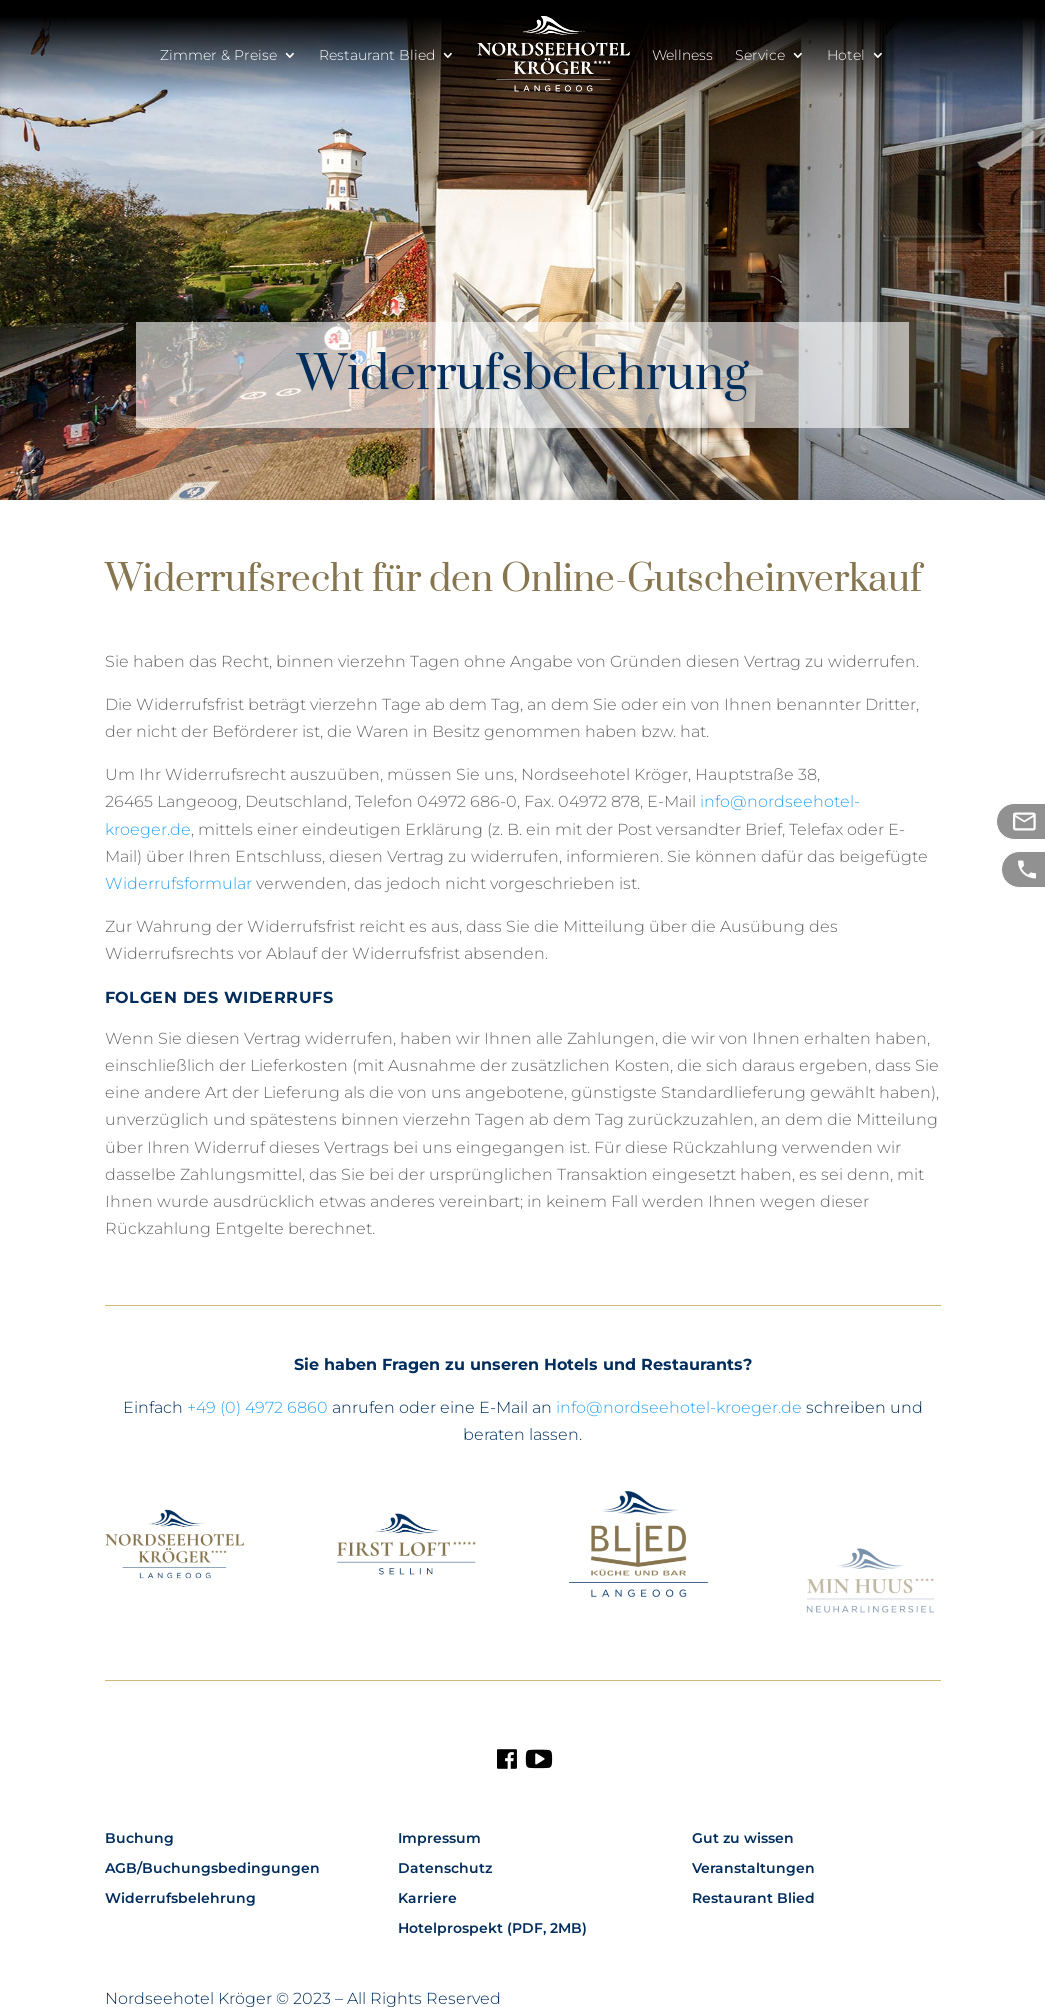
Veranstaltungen (753, 1869)
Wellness (682, 55)
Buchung (139, 1839)
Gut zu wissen (743, 1839)
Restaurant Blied (377, 55)
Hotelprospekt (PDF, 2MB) (492, 1929)
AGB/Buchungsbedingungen (212, 1869)
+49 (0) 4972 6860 (257, 1407)
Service (760, 55)
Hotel (846, 55)
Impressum (439, 1839)
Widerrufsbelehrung (180, 1899)
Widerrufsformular (178, 883)
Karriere (427, 1899)
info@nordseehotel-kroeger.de (679, 1407)
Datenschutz (445, 1869)
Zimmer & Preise (218, 55)
